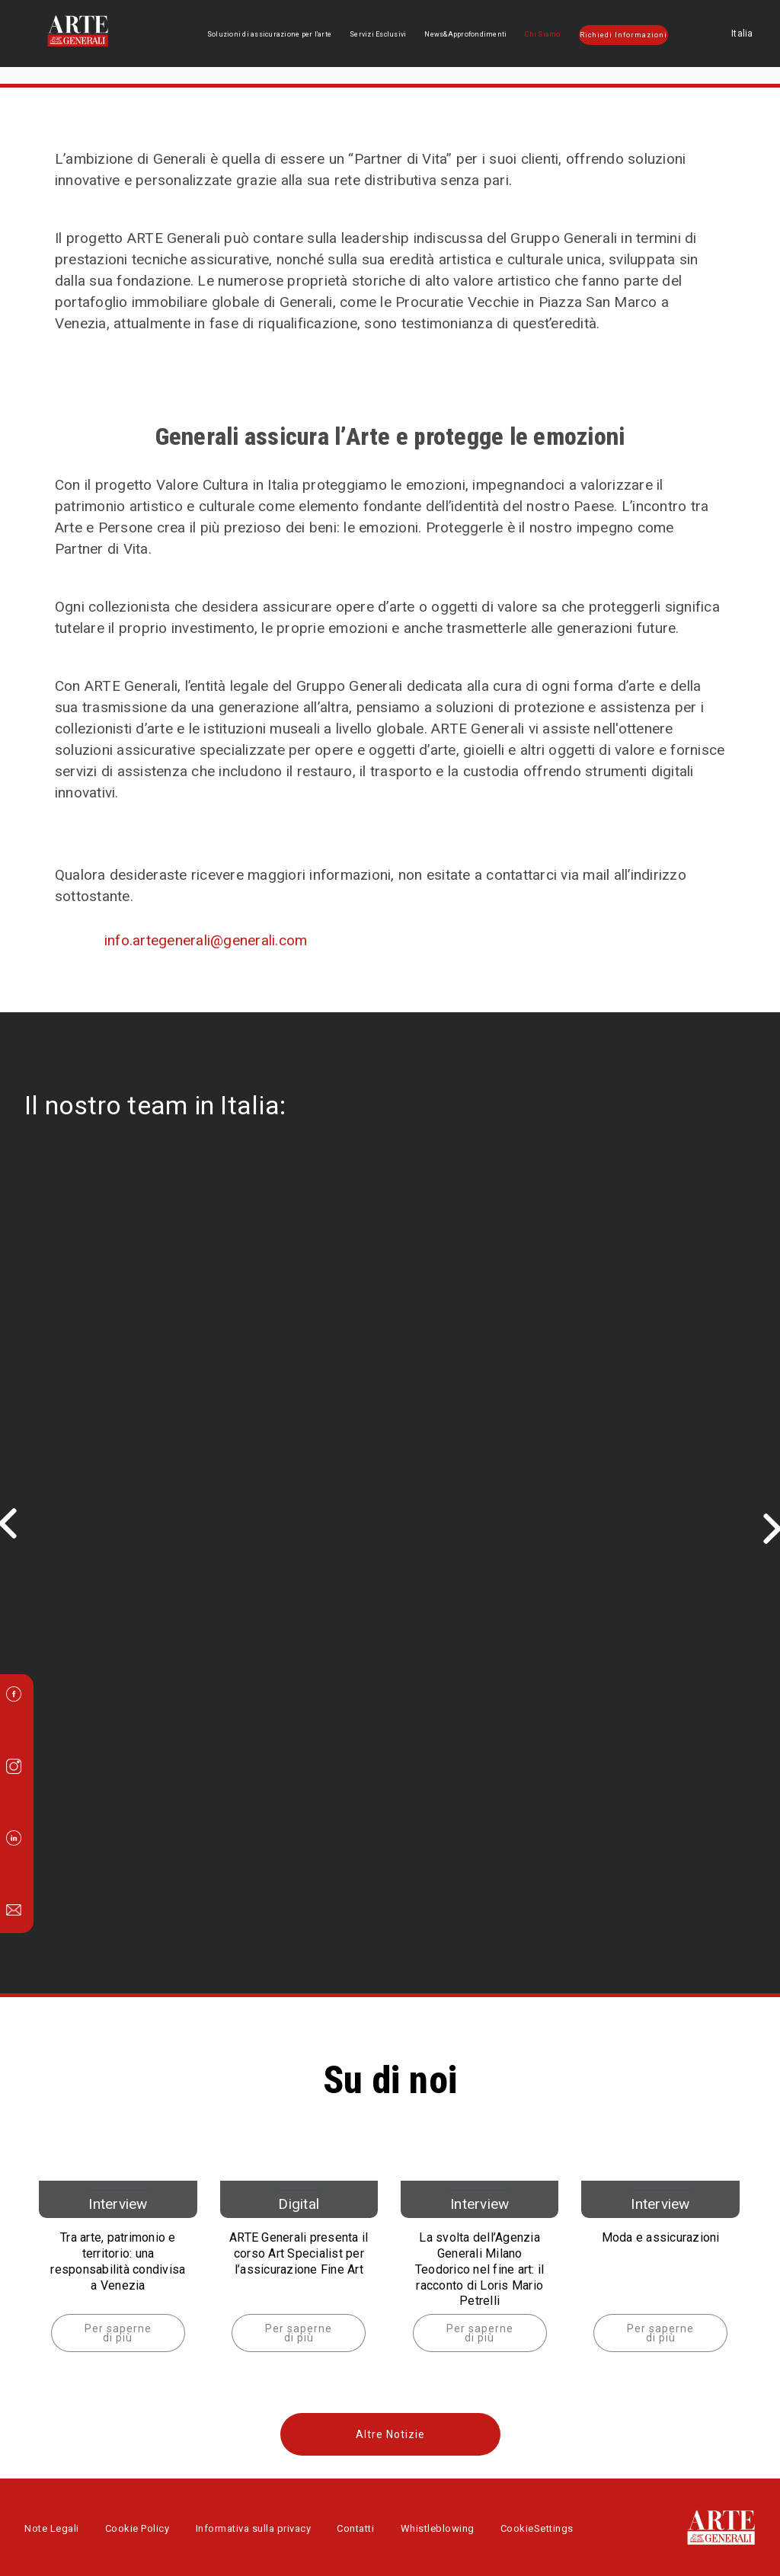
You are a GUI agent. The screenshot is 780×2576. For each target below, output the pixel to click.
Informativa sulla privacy (254, 2528)
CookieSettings (537, 2528)
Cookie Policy (137, 2528)
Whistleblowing (438, 2528)
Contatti (355, 2528)
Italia (717, 33)
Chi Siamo (544, 34)
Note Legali (51, 2528)
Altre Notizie (390, 2434)
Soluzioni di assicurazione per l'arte (276, 34)
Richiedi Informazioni (624, 35)
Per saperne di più (118, 2333)
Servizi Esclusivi (382, 34)
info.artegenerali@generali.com (206, 940)
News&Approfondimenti (468, 34)
